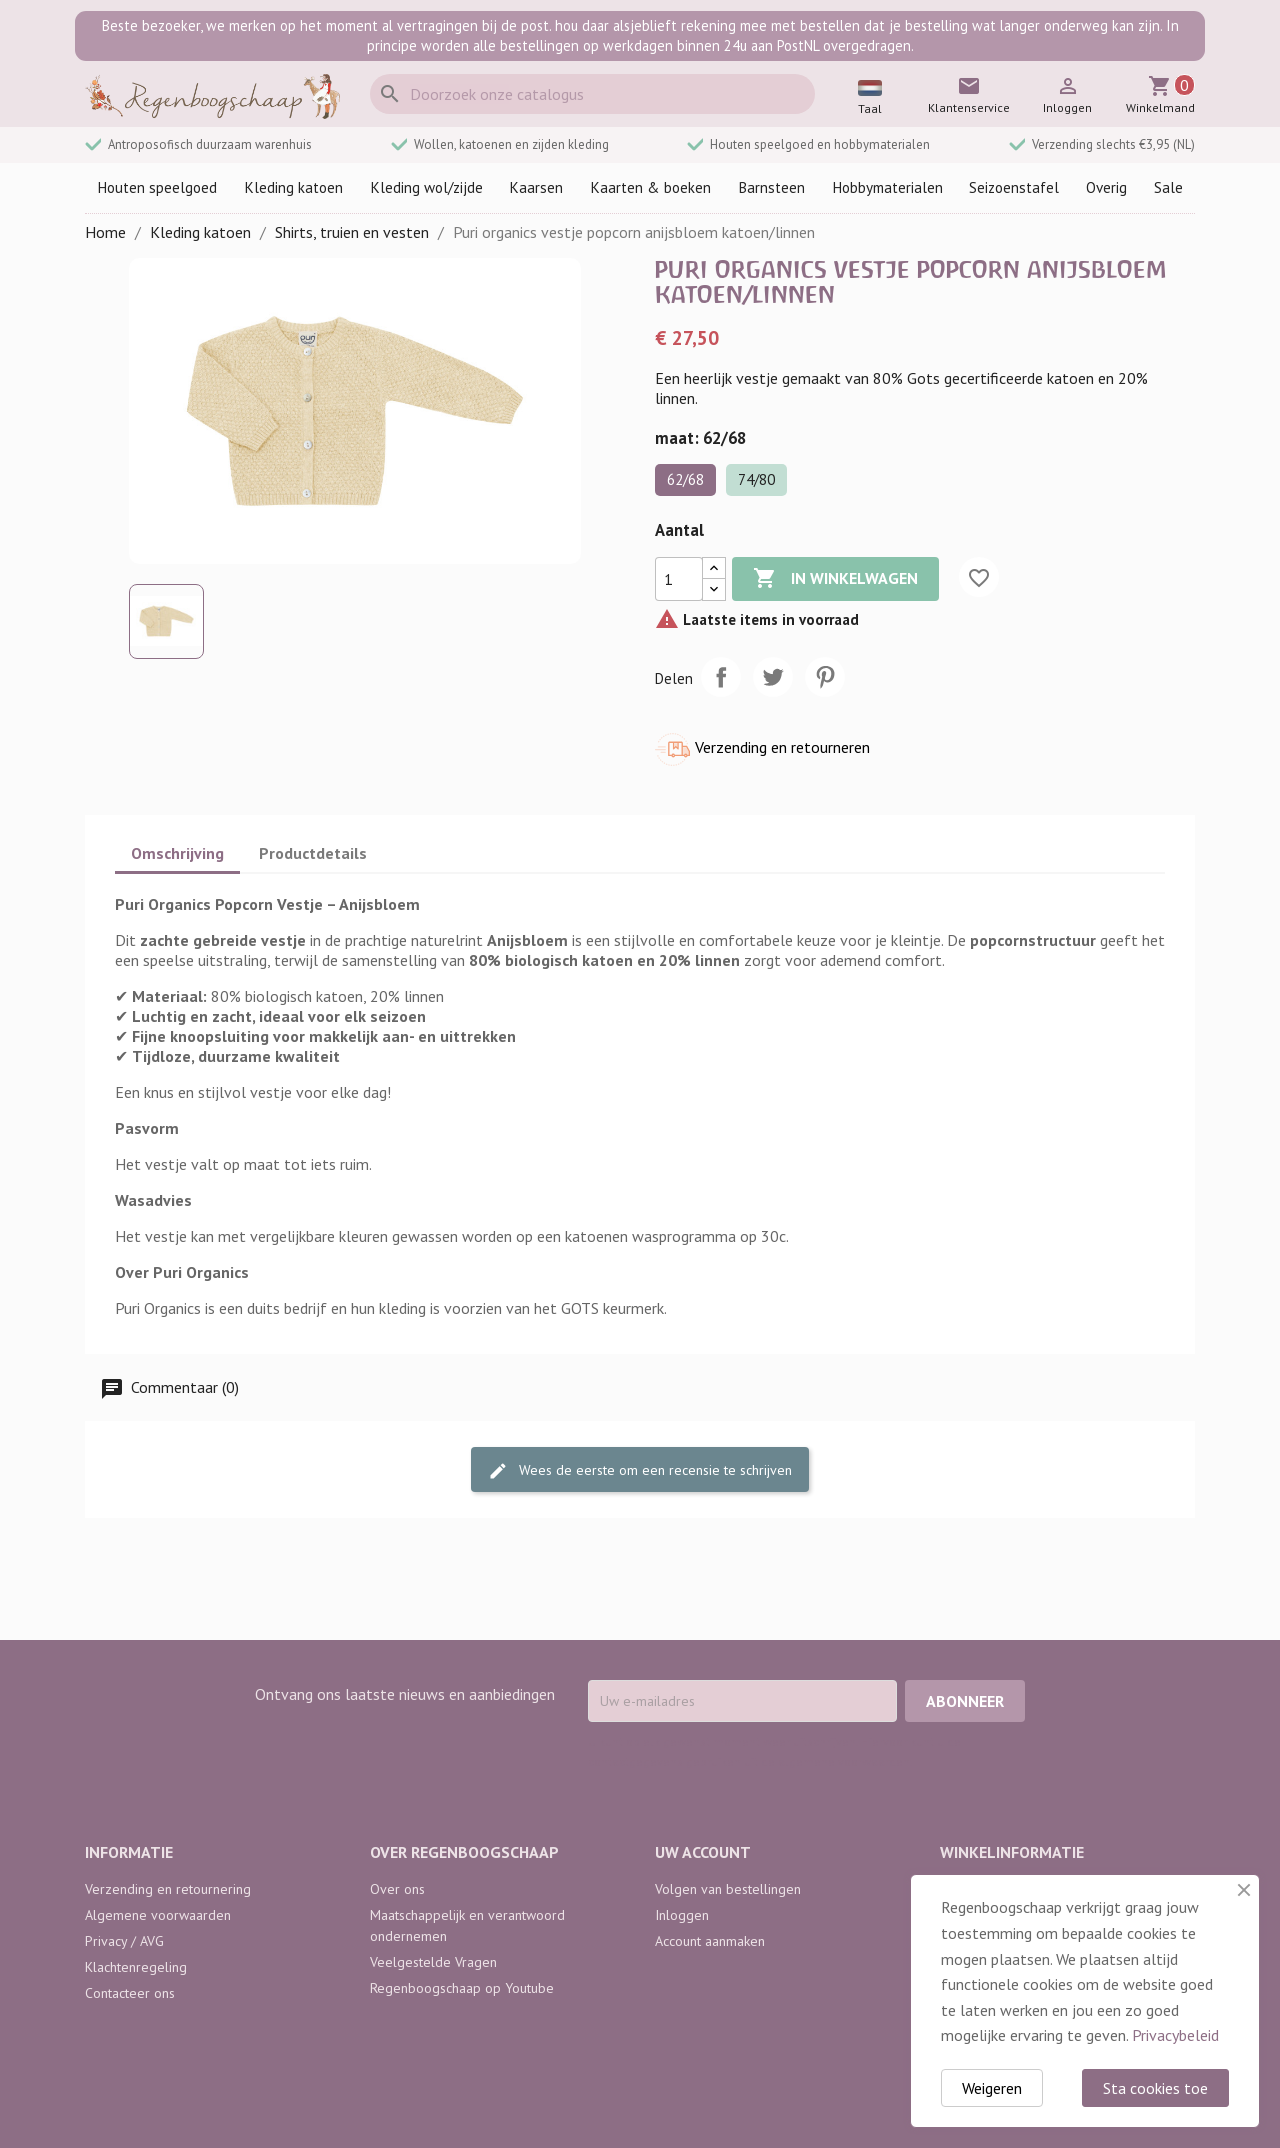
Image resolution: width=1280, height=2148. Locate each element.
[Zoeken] (592, 94)
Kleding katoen (293, 187)
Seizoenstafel (1014, 187)
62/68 (685, 479)
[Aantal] (679, 579)
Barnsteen (771, 187)
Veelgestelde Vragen (433, 1962)
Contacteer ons (130, 1993)
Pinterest (825, 677)
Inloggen (682, 1915)
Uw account (703, 1852)
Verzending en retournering (168, 1889)
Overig (1106, 187)
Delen (721, 677)
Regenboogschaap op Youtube (462, 1988)
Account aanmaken (710, 1941)
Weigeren (992, 2088)
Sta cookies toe (1155, 2088)
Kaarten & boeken (650, 187)
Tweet (773, 677)
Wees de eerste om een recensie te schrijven (640, 1470)
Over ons (397, 1889)
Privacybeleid (1175, 2035)
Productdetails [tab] (313, 853)
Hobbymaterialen (887, 187)
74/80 (756, 479)
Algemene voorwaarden (158, 1915)
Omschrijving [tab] (177, 853)
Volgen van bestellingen (728, 1889)
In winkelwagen (835, 579)
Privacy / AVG (124, 1941)
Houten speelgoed (157, 187)
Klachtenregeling (136, 1967)
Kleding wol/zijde (426, 187)
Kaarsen (536, 187)
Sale (1168, 187)
